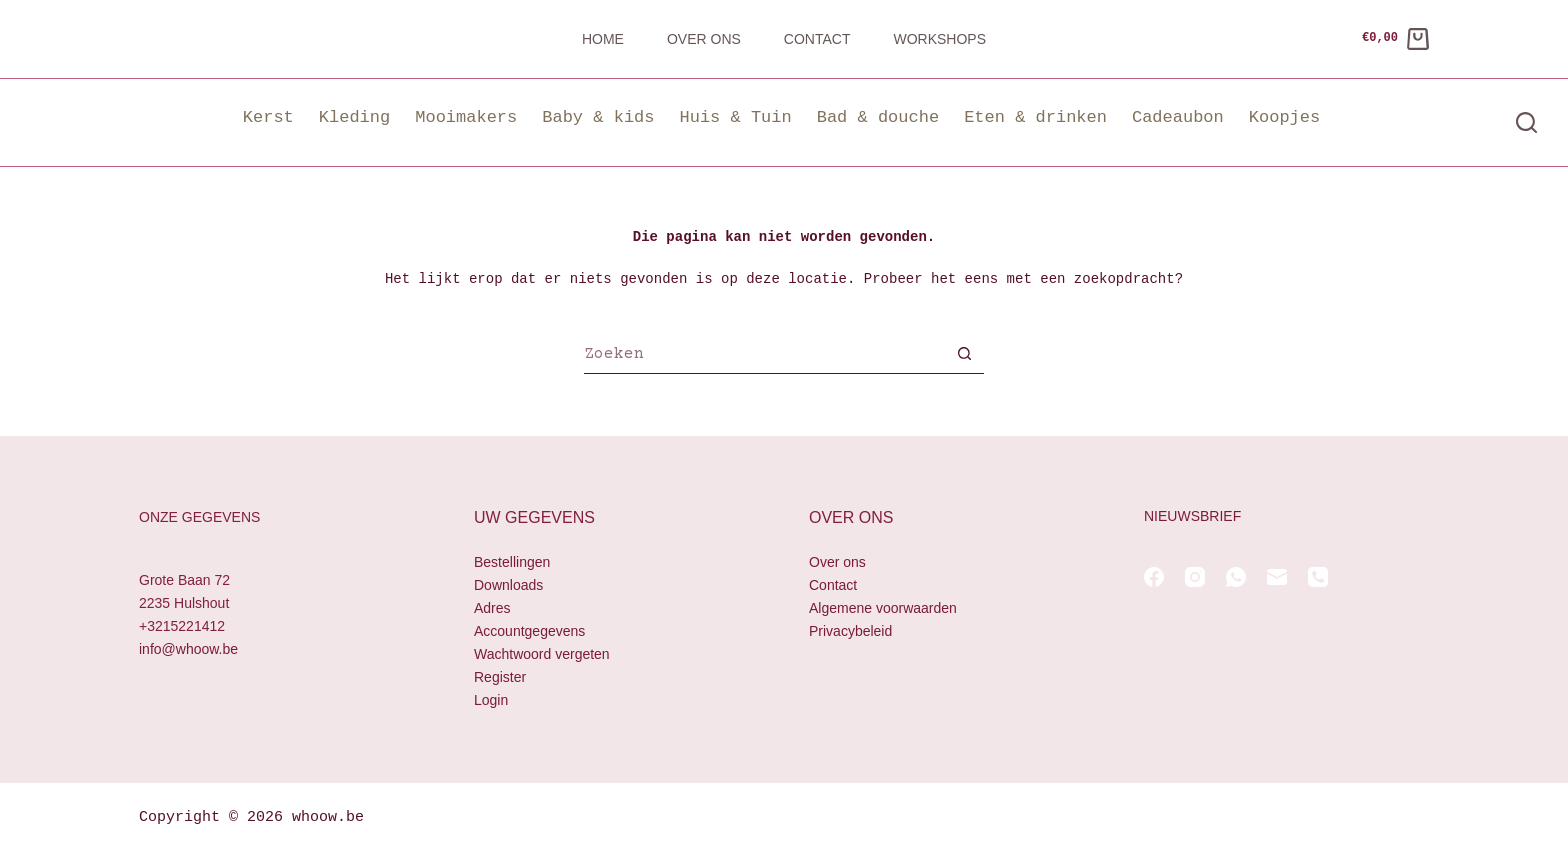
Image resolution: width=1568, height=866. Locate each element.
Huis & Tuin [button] (735, 117)
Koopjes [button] (1284, 117)
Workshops (939, 39)
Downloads (508, 585)
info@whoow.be (188, 650)
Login (491, 701)
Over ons (704, 39)
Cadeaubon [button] (1178, 117)
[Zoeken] (1526, 122)
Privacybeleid (850, 631)
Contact (817, 39)
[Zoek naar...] (764, 356)
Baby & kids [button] (598, 117)
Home (603, 39)
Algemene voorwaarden (883, 608)
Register (500, 678)
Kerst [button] (268, 117)
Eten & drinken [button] (1035, 117)
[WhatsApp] (1236, 577)
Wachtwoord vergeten (542, 655)
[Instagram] (1195, 577)
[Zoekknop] (964, 356)
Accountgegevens (529, 631)
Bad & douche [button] (878, 117)
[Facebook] (1154, 577)
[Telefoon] (1318, 577)
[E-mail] (1277, 577)
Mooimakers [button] (466, 117)
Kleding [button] (354, 117)
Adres (492, 608)
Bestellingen (512, 562)
